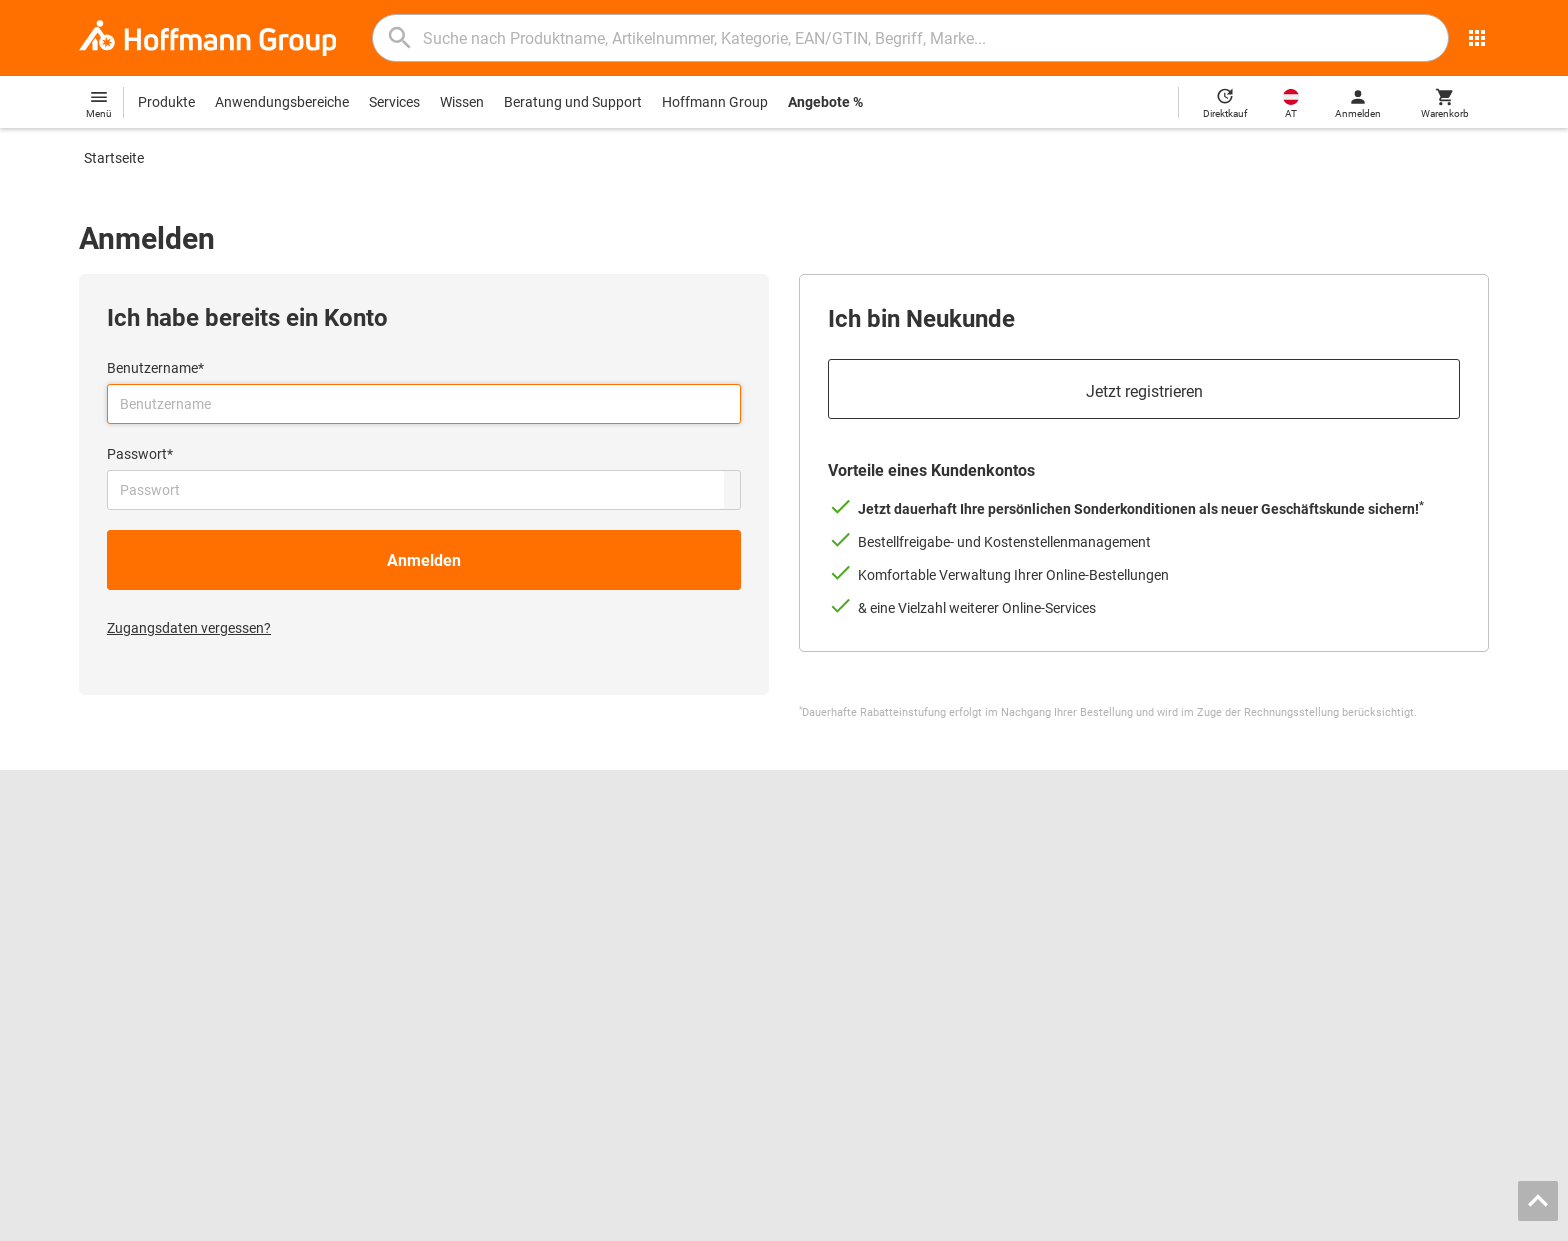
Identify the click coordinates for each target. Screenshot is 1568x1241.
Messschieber (841, 893)
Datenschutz (1385, 1220)
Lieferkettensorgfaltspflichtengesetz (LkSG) (1294, 956)
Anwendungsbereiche (282, 102)
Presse (100, 914)
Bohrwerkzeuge (847, 872)
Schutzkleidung (846, 956)
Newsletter (1192, 935)
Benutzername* (155, 368)
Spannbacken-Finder (503, 893)
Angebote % (825, 102)
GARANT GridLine (134, 956)
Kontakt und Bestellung (1231, 851)
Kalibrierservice (486, 956)
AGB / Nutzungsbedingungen (1245, 1220)
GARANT (106, 935)
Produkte (166, 102)
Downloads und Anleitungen (1246, 914)
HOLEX (101, 977)
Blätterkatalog (483, 851)
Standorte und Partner (148, 872)
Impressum (1109, 1220)
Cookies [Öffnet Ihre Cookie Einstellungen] (1459, 1220)
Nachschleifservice (497, 935)
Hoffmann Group (715, 102)
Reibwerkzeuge (846, 851)
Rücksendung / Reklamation (1246, 893)
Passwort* (140, 454)
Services (394, 102)
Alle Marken (115, 998)
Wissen (462, 102)
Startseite (114, 158)
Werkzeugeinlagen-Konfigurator (537, 914)
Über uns (106, 893)
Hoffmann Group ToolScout (524, 872)
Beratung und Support (573, 102)
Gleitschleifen (840, 914)
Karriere (103, 851)
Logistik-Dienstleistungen (517, 977)
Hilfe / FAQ (1192, 872)
